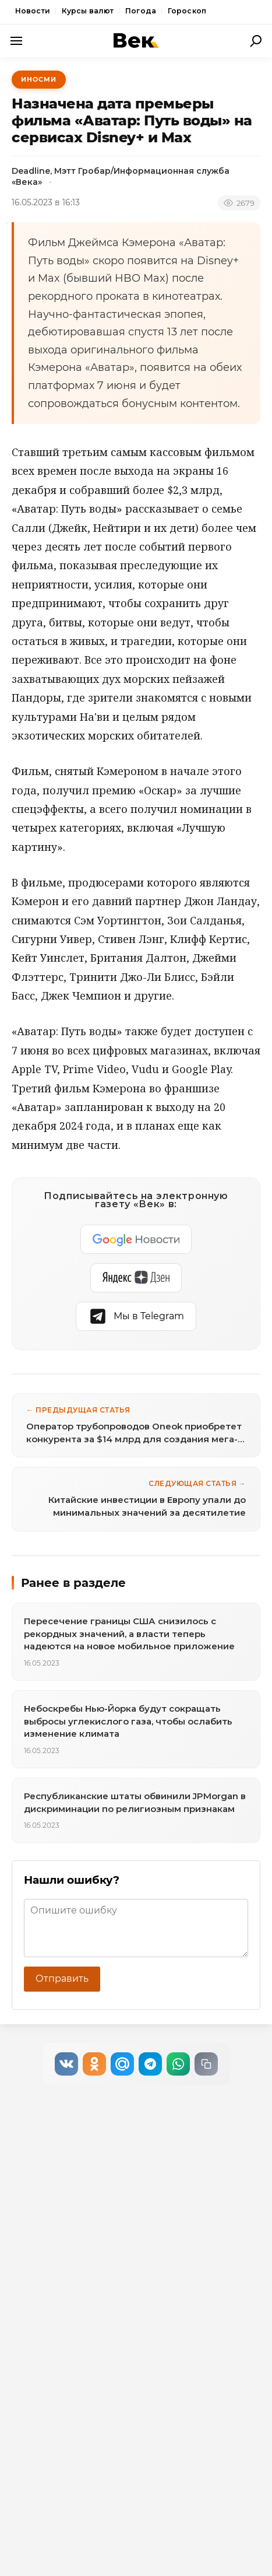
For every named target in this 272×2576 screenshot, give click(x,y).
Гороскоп (187, 10)
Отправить (62, 1978)
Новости (32, 10)
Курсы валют (88, 10)
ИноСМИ (38, 79)
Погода (140, 10)
